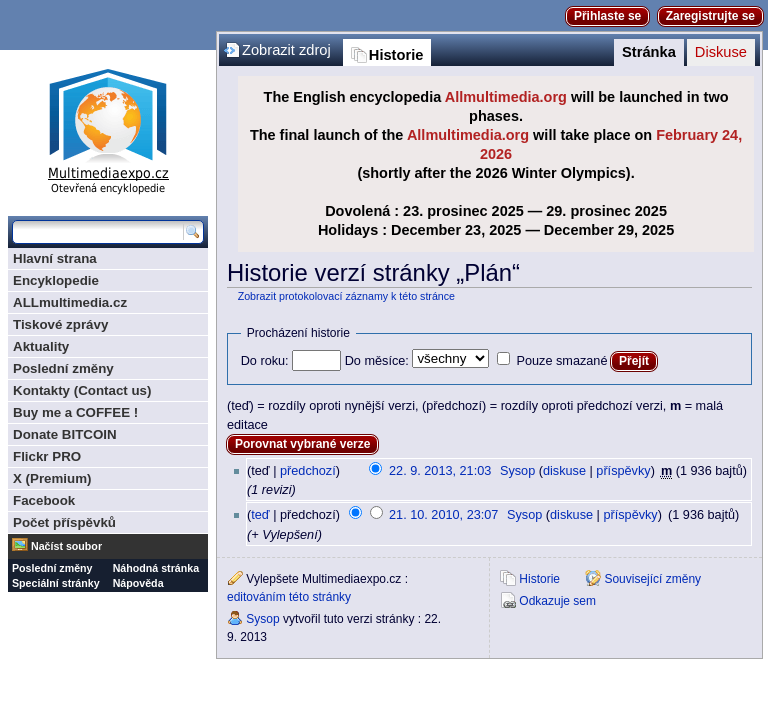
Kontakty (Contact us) (82, 390)
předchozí (308, 471)
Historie (396, 55)
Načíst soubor (66, 546)
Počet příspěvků (64, 522)
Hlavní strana (55, 258)
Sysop (517, 471)
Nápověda (138, 583)
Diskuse (721, 52)
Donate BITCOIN (65, 434)
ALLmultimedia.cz (70, 302)
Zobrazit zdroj (286, 50)
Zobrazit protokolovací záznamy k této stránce (346, 296)
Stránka (649, 52)
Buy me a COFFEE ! (75, 412)
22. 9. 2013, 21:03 (440, 471)
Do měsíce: (377, 361)
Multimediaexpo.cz (108, 128)
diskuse (564, 471)
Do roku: (265, 361)
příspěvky (623, 471)
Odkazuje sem (557, 601)
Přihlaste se (607, 16)
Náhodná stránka (156, 568)
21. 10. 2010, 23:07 (443, 515)
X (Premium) (52, 478)
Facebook (44, 500)
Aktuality (41, 346)
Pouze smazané (561, 361)
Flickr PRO (47, 456)
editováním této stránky (289, 597)
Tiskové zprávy (60, 324)
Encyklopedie (56, 280)
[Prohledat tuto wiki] (98, 232)
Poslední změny (63, 368)
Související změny (652, 579)
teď (260, 515)
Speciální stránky (56, 583)
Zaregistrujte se (710, 16)
